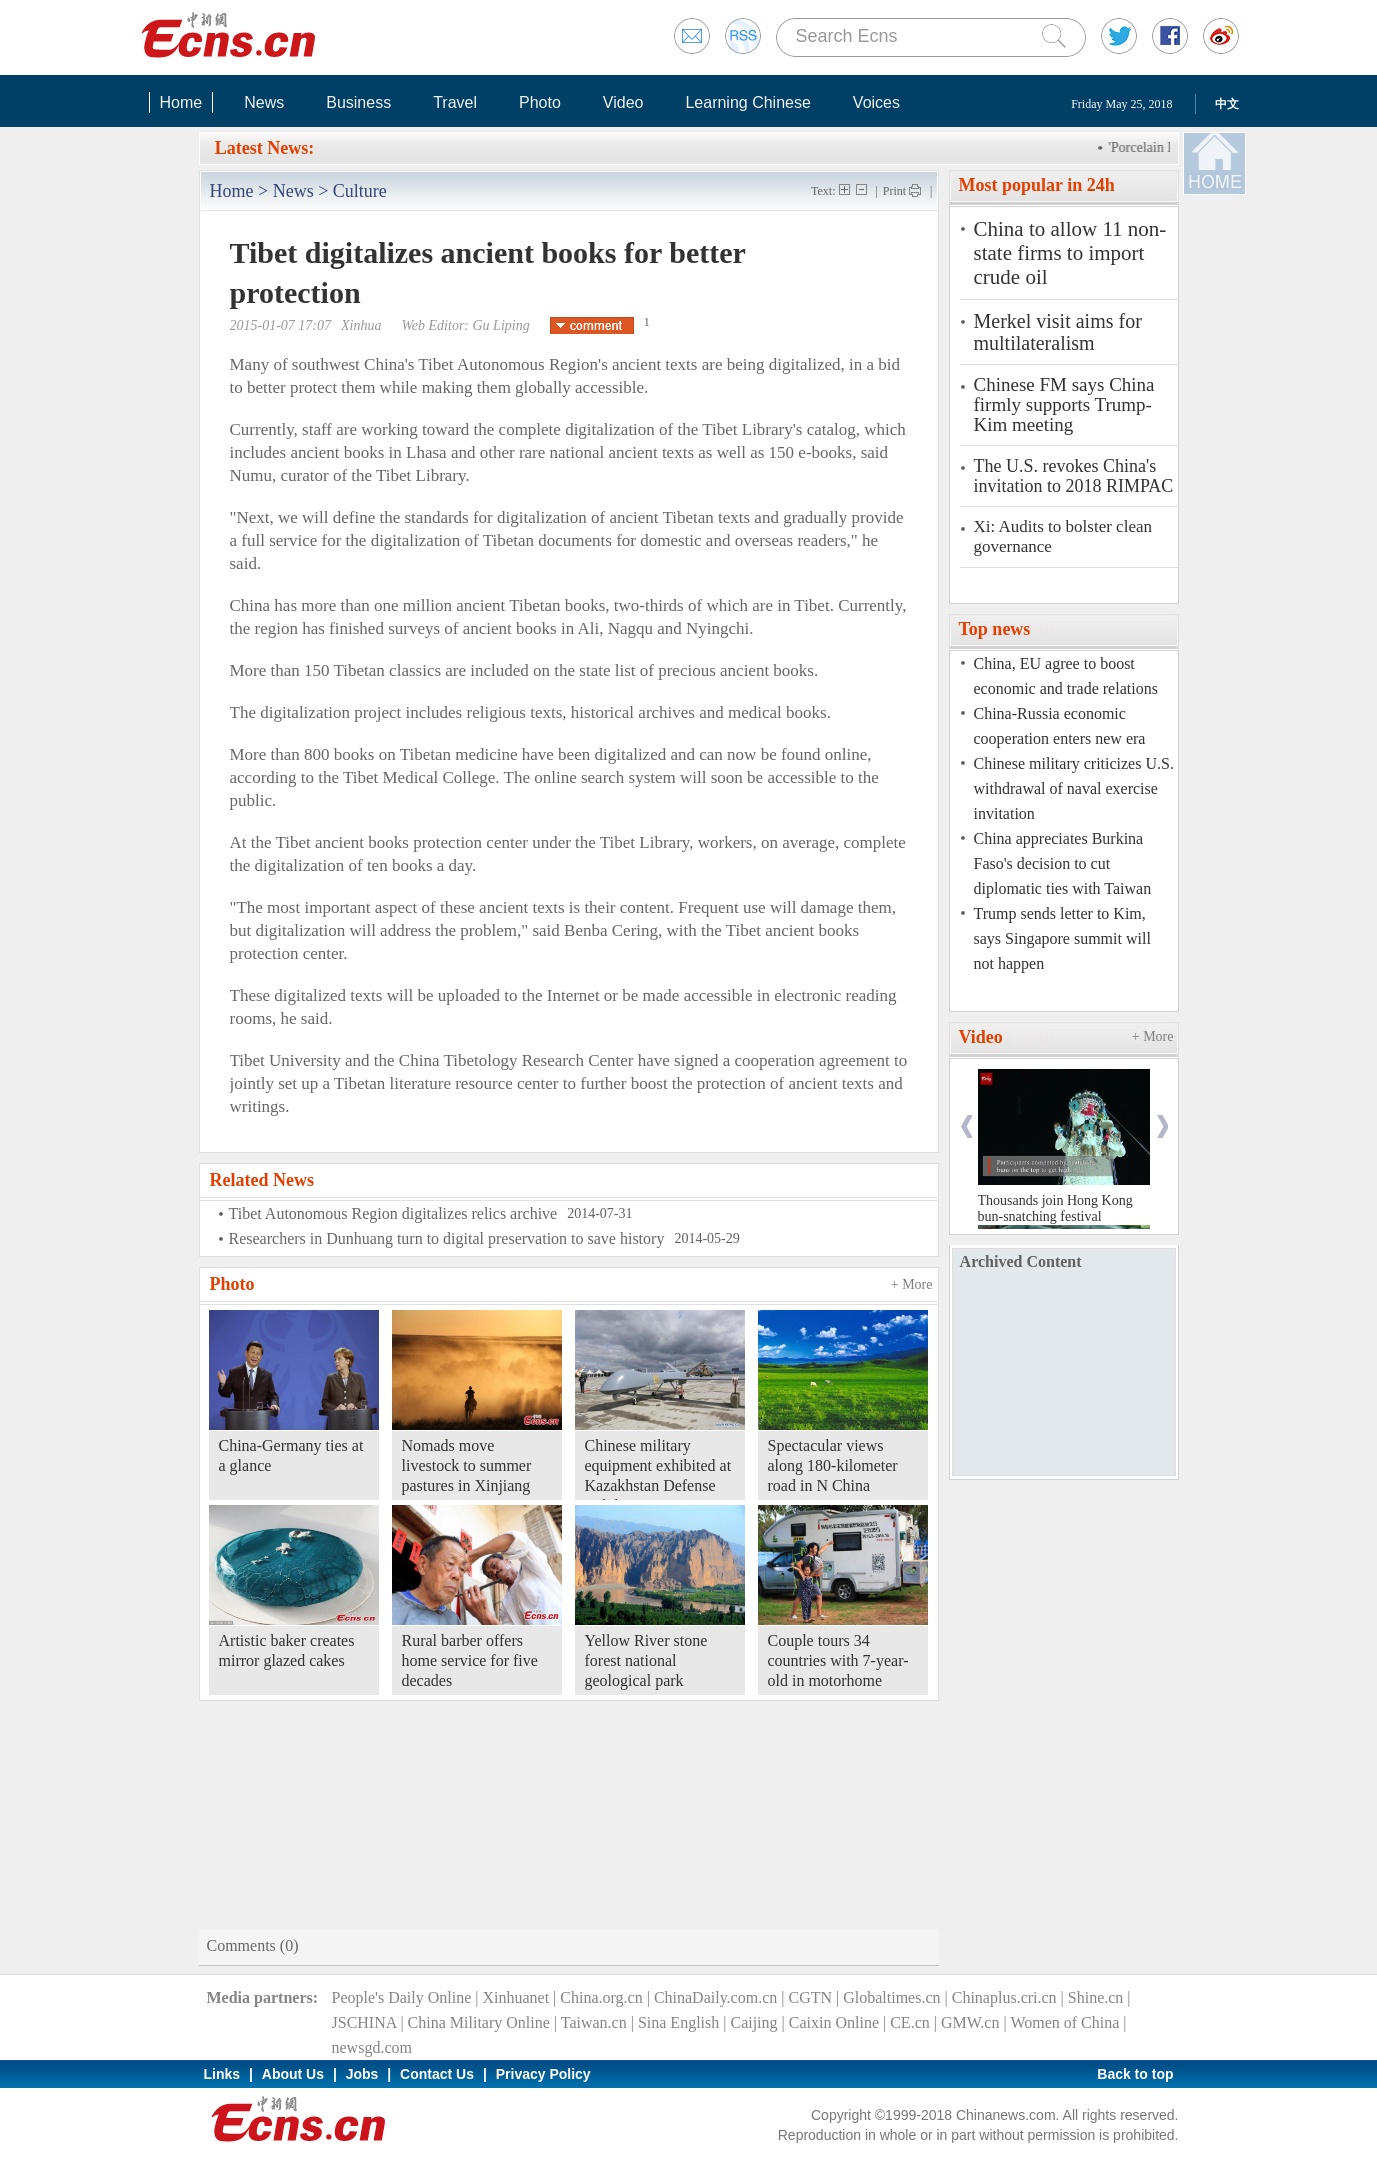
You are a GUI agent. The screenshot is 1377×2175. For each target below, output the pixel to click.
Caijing (753, 2022)
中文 (1227, 104)
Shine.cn (1096, 1997)
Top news (995, 629)
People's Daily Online (402, 1997)
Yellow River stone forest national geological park (646, 1660)
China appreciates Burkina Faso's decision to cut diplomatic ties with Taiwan (1063, 863)
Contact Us (437, 2074)
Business (358, 102)
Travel (455, 102)
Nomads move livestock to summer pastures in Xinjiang (467, 1465)
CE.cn (910, 2022)
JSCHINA (364, 2022)
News (264, 102)
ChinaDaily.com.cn (715, 1997)
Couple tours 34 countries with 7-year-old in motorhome (838, 1660)
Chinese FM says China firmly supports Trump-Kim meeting (1064, 405)
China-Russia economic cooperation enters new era (1060, 726)
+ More (912, 1284)
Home (181, 102)
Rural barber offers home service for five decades (470, 1660)
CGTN (810, 1997)
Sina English (678, 2022)
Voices (876, 102)
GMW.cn (970, 2022)
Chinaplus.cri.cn (1004, 1997)
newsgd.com (372, 2047)
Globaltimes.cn (891, 1997)
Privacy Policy (543, 2074)
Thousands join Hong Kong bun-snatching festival (1055, 1208)
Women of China (1064, 2022)
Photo (540, 102)
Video (623, 102)
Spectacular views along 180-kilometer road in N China (833, 1465)
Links (222, 2074)
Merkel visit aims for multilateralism (1058, 332)
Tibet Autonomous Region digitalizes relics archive (393, 1213)
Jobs (362, 2074)
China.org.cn (601, 1997)
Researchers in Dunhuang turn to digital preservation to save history (447, 1238)
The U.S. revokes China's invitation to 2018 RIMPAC (1074, 476)
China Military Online (479, 2022)
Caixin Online (834, 2022)
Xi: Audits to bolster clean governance (1063, 536)
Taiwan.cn (594, 2022)
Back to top (1135, 2074)
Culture (360, 191)
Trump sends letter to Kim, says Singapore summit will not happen (1062, 938)
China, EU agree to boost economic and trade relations (1066, 676)
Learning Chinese (747, 102)
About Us (293, 2074)
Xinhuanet (515, 1997)
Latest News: (264, 148)
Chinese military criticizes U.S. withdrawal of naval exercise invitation (1074, 788)
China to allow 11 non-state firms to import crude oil (1070, 253)
